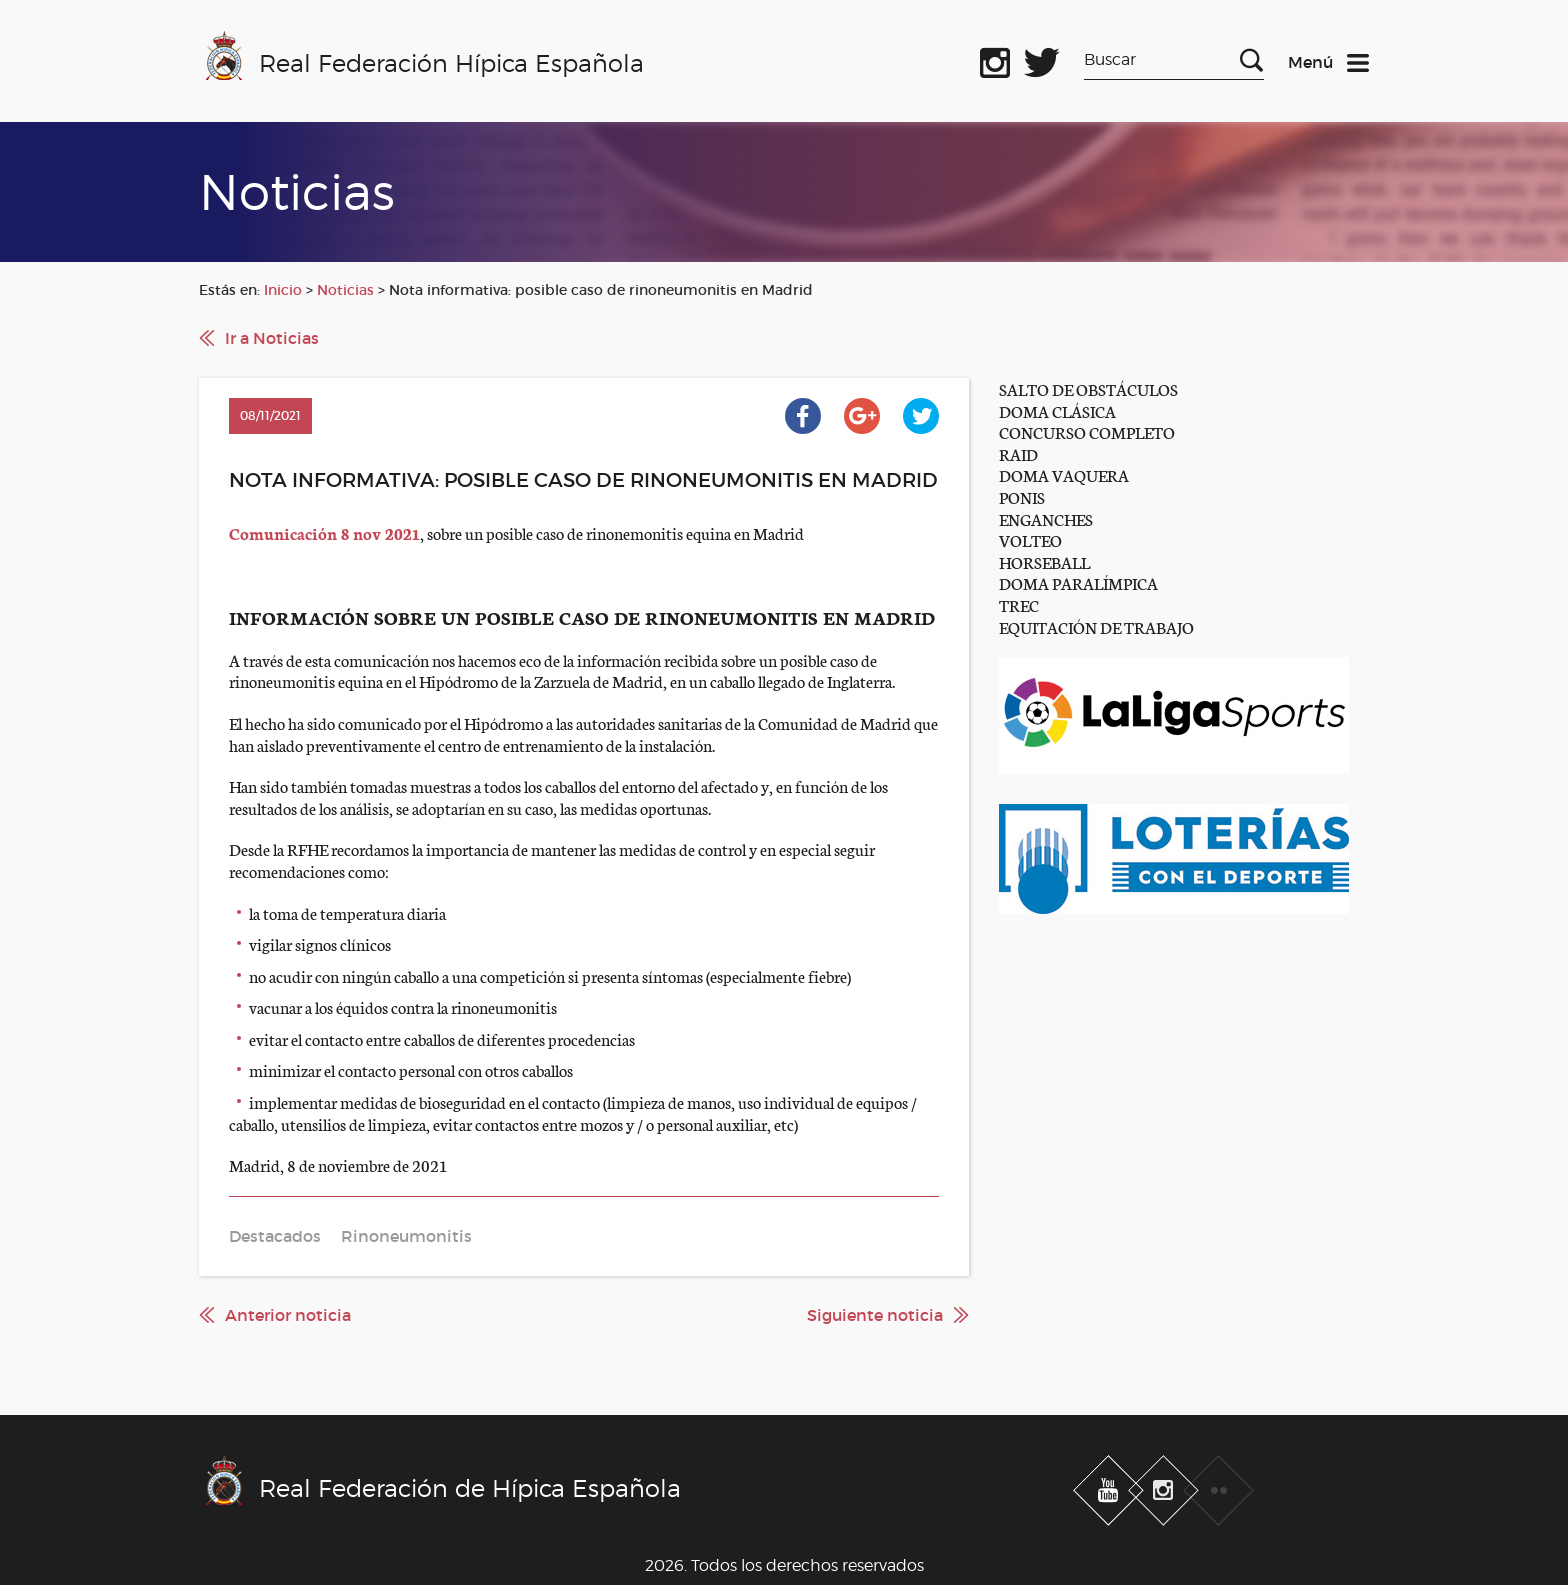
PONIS (1022, 496)
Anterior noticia (288, 1315)
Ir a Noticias (272, 338)
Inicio (283, 290)
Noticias (345, 290)
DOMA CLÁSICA (1057, 410)
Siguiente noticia (875, 1315)
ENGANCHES (1046, 518)
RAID (1018, 453)
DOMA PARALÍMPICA (1078, 582)
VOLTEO (1030, 539)
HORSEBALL (1044, 561)
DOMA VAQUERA (1064, 474)
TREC (1019, 604)
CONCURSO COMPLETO (1087, 431)
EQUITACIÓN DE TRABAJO (1096, 626)
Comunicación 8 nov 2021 (324, 532)
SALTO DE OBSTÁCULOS (1088, 388)
